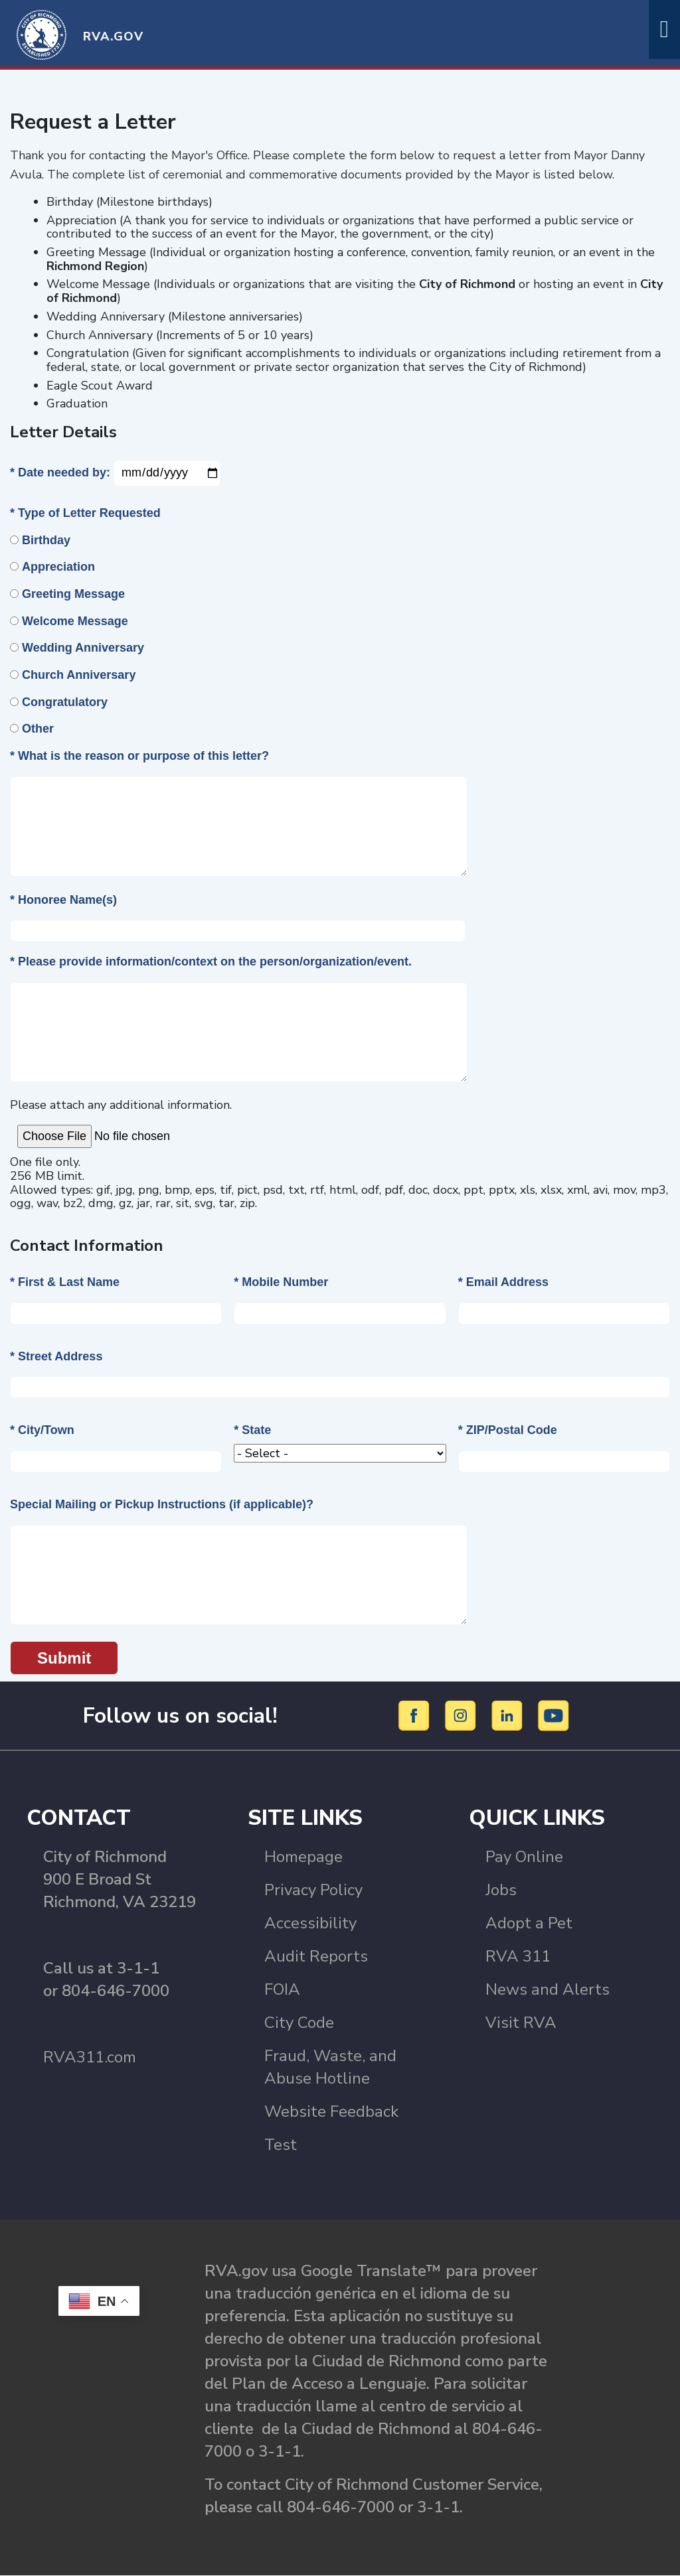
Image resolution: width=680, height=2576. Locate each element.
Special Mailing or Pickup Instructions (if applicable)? (161, 1504)
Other (38, 728)
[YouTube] (553, 1715)
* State (252, 1430)
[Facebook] (416, 1715)
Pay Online (524, 1856)
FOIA (282, 1989)
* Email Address (503, 1282)
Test (280, 2144)
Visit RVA (520, 2022)
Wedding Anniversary (83, 647)
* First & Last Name (65, 1282)
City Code (299, 2022)
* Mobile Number (281, 1282)
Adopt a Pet (528, 1923)
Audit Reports (316, 1956)
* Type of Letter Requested (85, 513)
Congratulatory (65, 702)
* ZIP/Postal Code (507, 1430)
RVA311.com (89, 2057)
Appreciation (58, 566)
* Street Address (56, 1356)
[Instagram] (462, 1715)
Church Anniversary (78, 674)
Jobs (501, 1889)
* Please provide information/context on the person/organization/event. (211, 961)
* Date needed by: (60, 472)
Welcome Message (75, 621)
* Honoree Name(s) (63, 899)
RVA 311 (518, 1956)
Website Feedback (331, 2111)
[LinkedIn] (509, 1715)
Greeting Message (73, 594)
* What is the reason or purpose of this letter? (139, 755)
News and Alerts (547, 1989)
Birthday (46, 540)
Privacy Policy (313, 1889)
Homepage (303, 1856)
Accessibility (310, 1923)
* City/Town (42, 1430)
